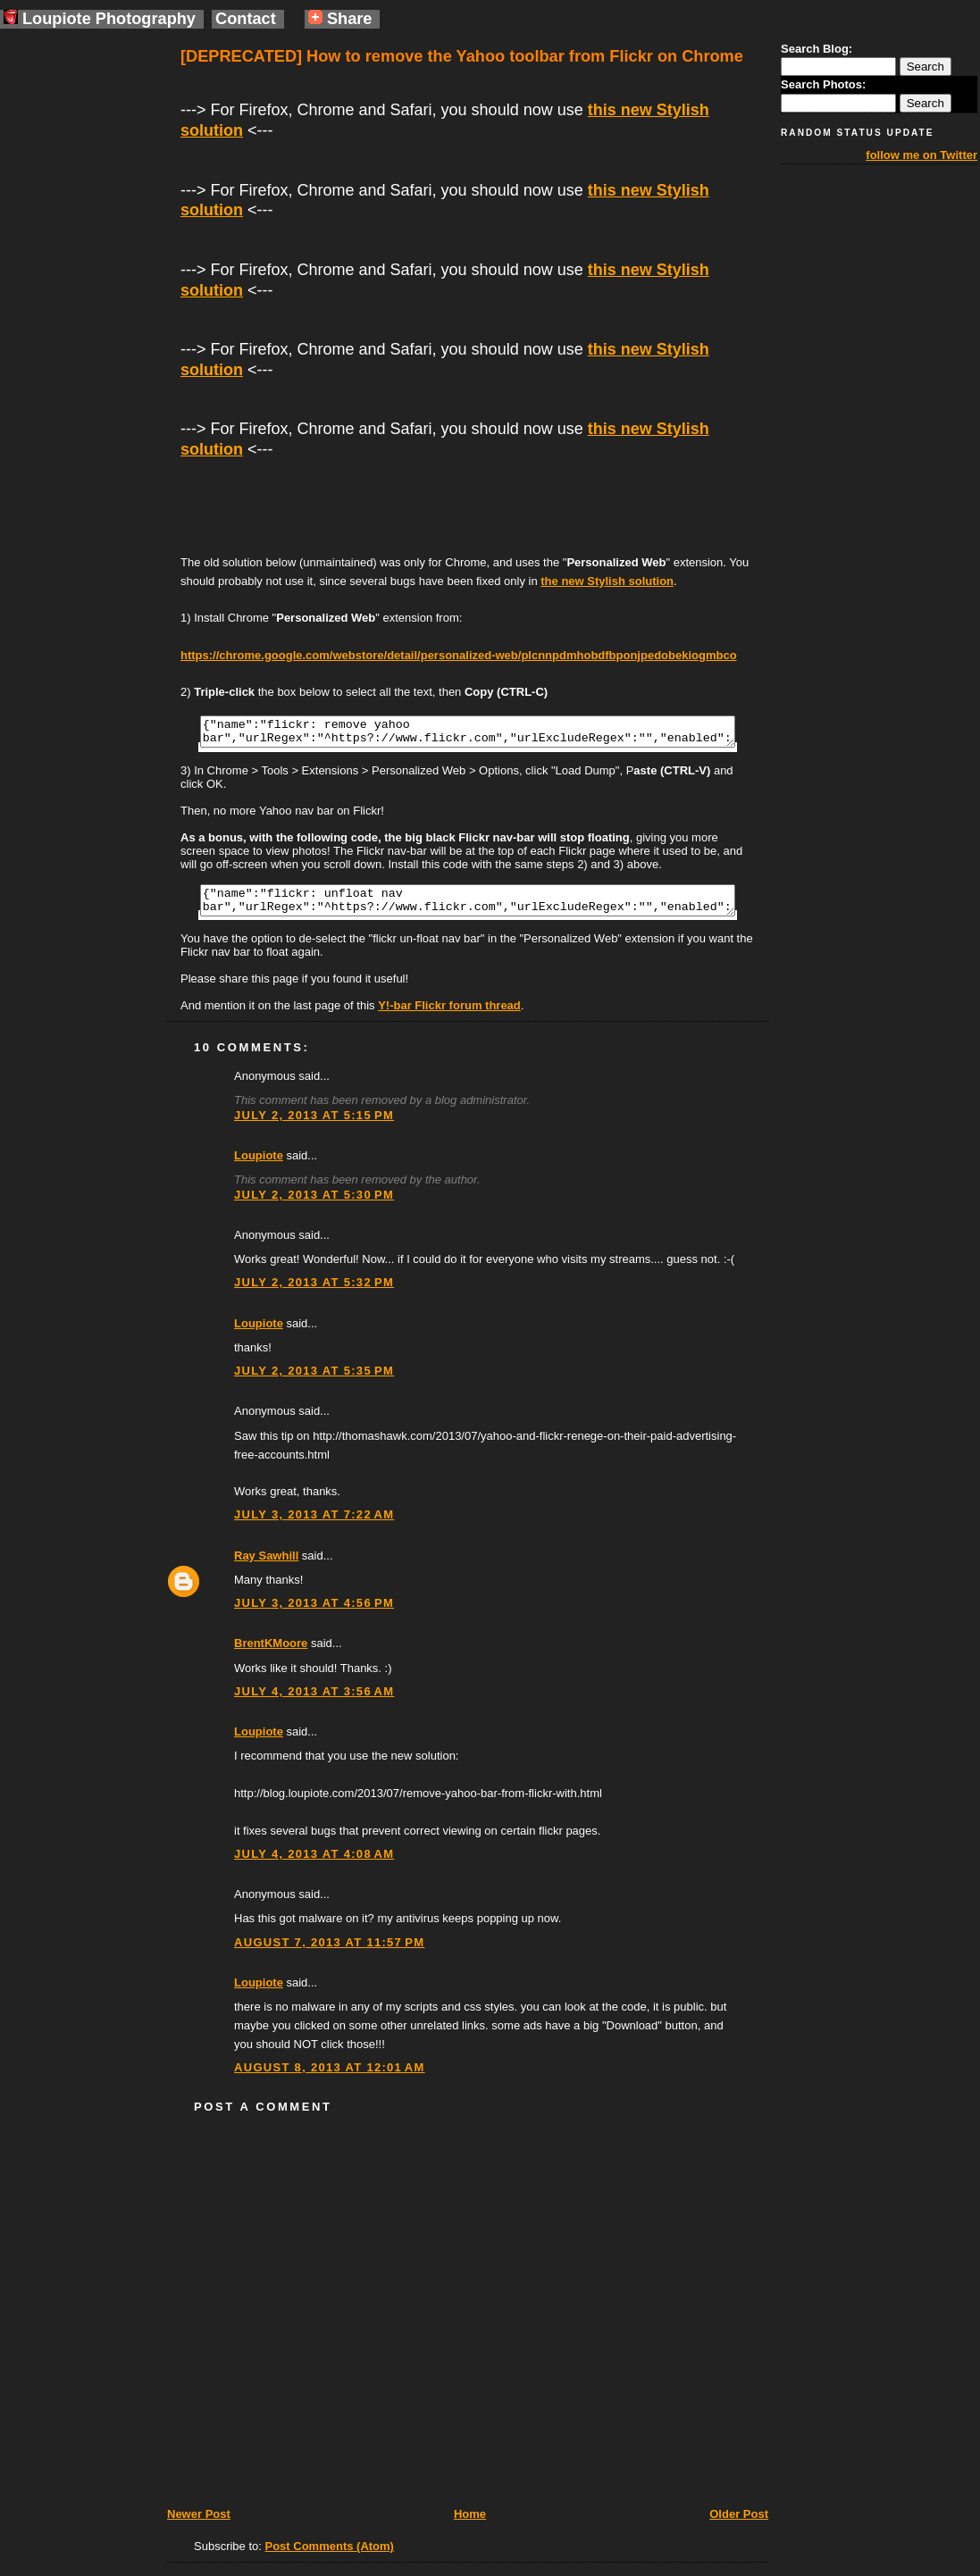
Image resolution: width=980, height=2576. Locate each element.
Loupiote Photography (100, 19)
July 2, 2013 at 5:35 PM (314, 1381)
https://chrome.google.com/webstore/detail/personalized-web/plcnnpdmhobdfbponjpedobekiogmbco (458, 655)
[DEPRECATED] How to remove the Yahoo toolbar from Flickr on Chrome (461, 56)
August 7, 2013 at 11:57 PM (329, 1953)
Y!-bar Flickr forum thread (449, 1016)
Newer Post (198, 2524)
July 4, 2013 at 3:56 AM (314, 1702)
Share (340, 19)
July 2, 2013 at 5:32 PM (314, 1293)
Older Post (738, 2524)
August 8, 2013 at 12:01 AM (329, 2078)
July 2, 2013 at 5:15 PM (314, 1126)
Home (470, 2524)
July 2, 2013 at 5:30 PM (314, 1205)
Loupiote (258, 1166)
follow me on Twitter (921, 155)
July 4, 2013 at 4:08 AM (314, 1864)
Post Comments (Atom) (329, 2556)
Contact (245, 19)
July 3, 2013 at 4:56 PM (314, 1613)
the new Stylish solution (607, 581)
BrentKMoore (270, 1653)
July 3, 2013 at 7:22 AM (314, 1525)
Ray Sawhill (266, 1566)
